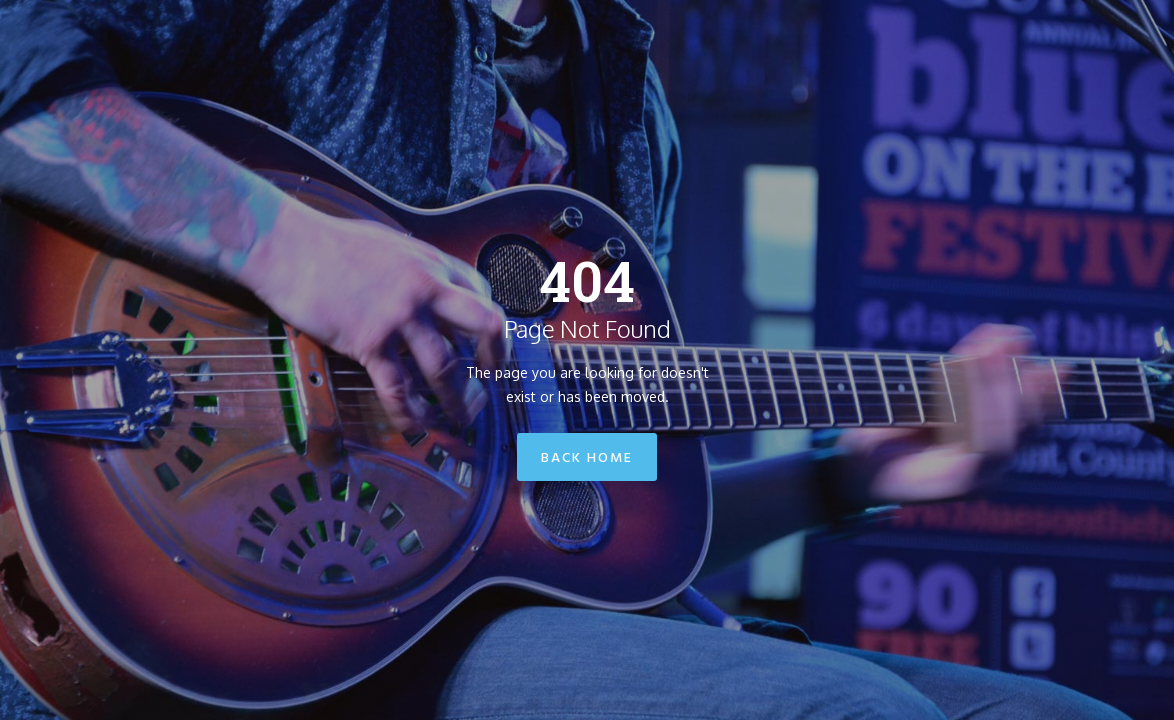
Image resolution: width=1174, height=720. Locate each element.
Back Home (587, 458)
